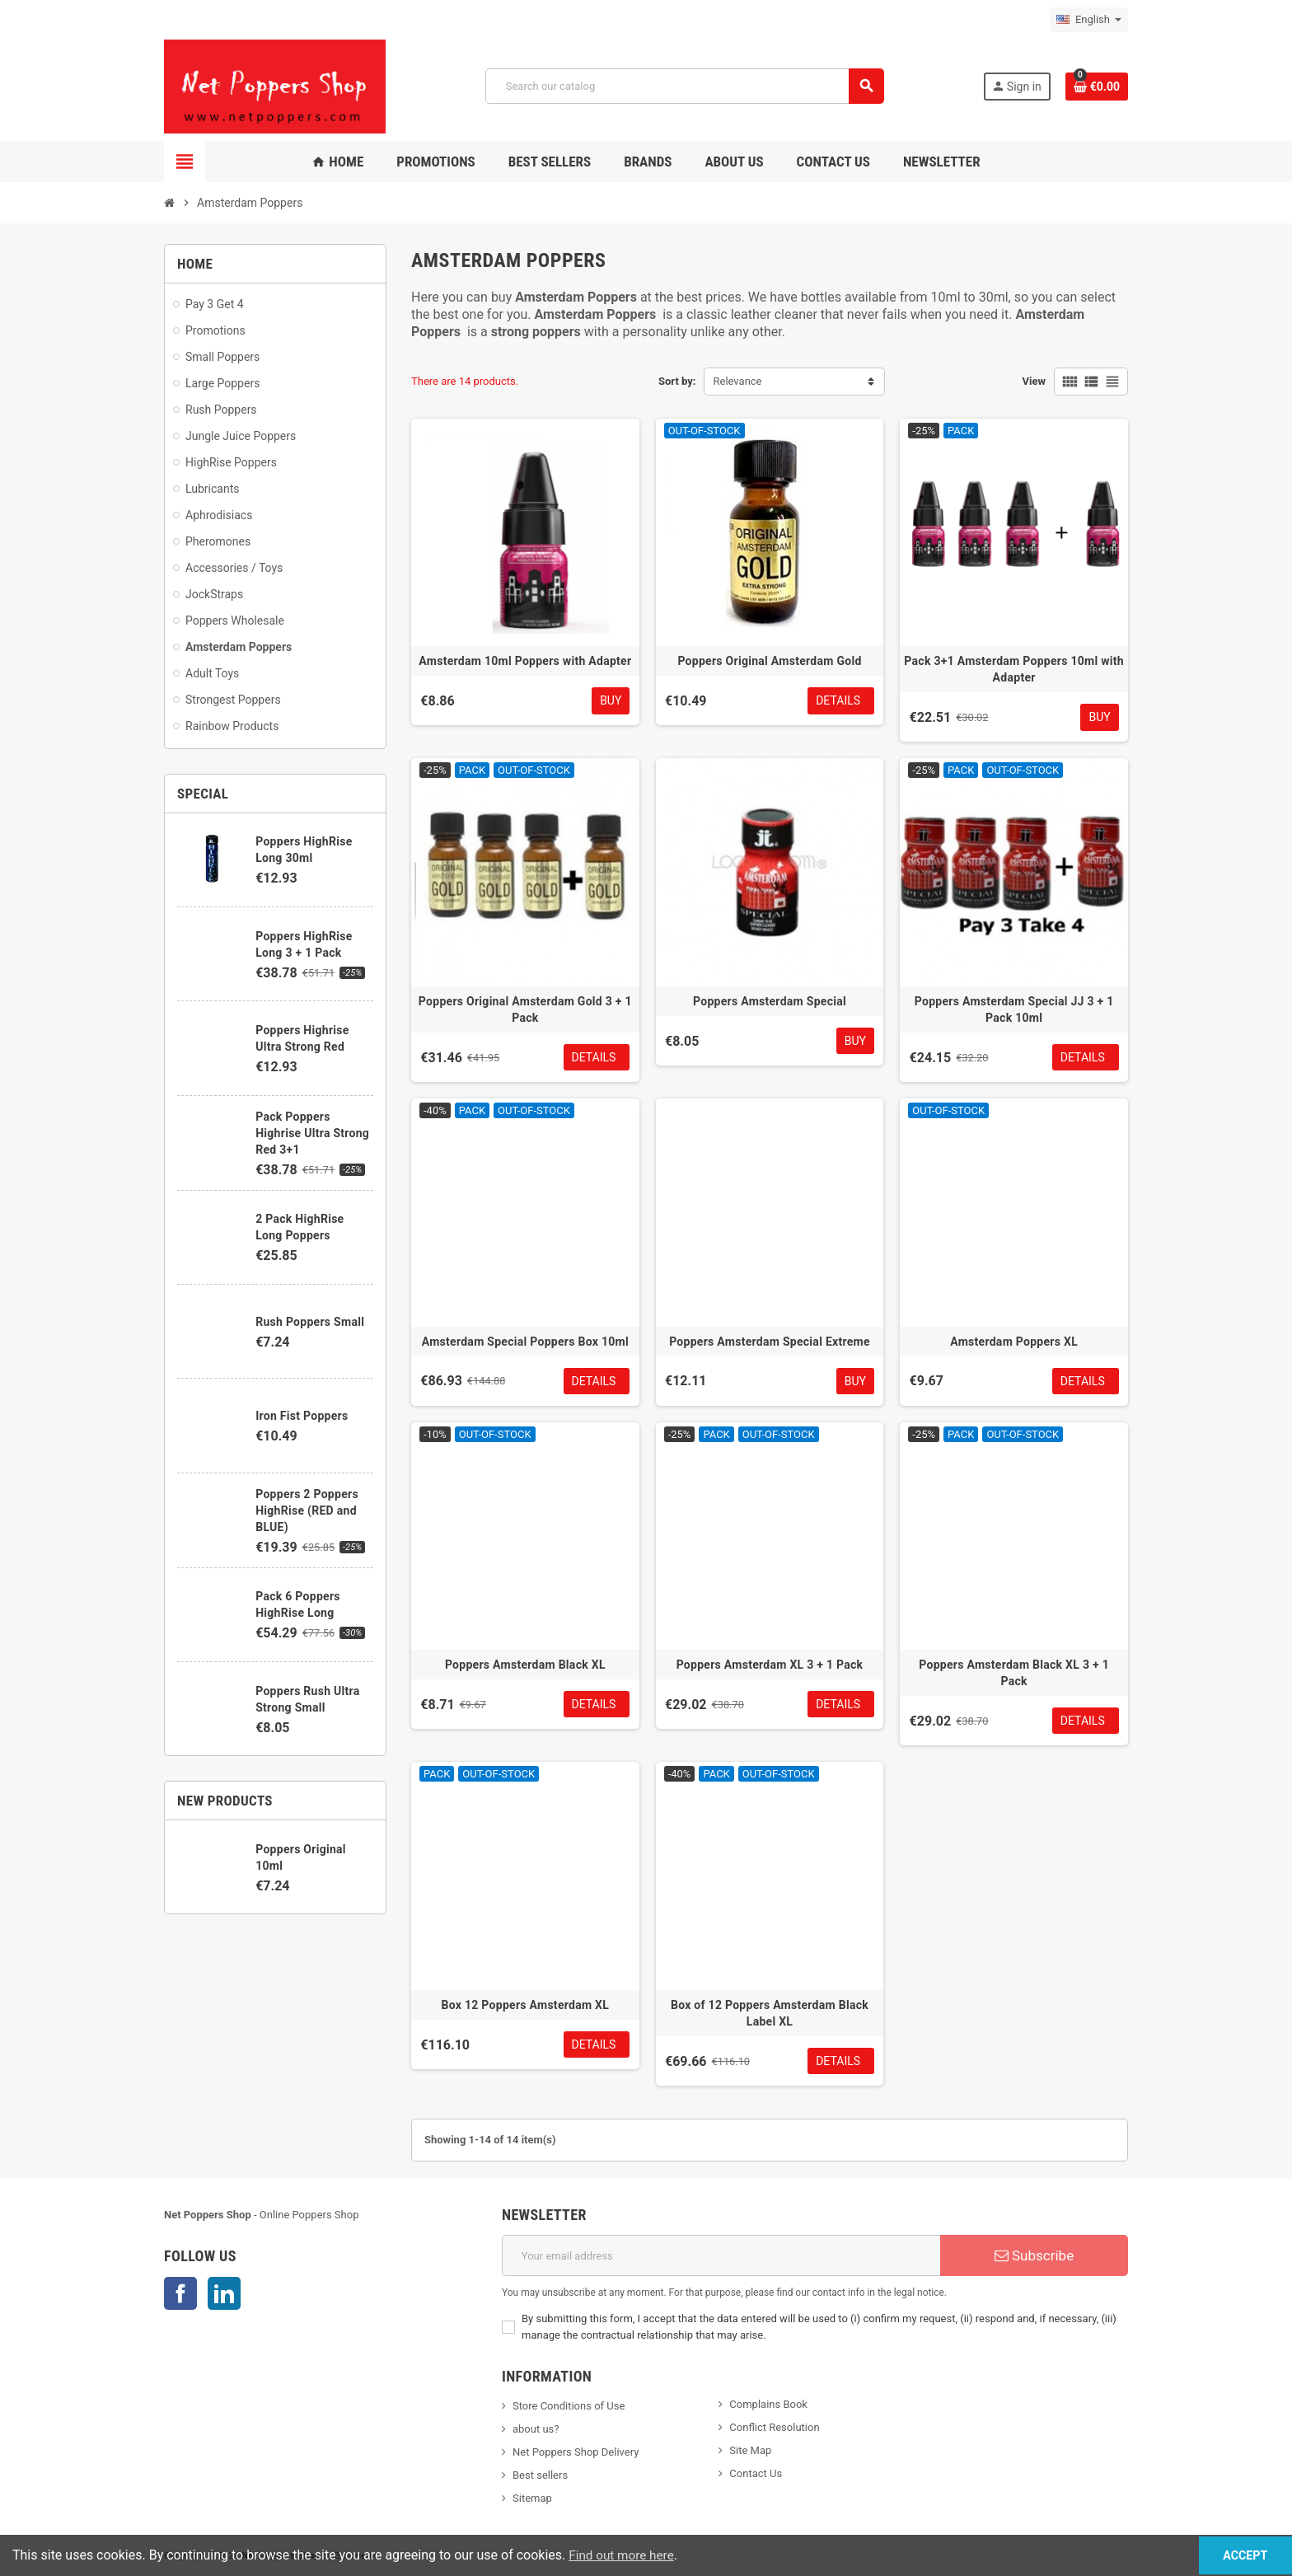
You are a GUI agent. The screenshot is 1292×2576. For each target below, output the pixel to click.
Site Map (750, 2450)
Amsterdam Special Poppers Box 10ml (525, 1341)
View (1034, 381)
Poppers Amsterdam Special (769, 1001)
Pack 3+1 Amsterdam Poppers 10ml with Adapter (1014, 669)
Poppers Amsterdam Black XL (525, 1664)
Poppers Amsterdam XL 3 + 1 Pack (770, 1664)
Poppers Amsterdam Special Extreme (769, 1341)
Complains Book (768, 2404)
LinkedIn (224, 2293)
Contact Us (755, 2473)
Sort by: (677, 381)
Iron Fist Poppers (301, 1415)
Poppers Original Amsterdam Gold (769, 660)
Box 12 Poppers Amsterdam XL (526, 2005)
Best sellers (540, 2475)
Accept (1230, 2555)
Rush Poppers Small (309, 1321)
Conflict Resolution (774, 2427)
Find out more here (624, 2555)
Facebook (180, 2293)
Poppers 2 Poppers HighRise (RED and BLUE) (306, 1510)
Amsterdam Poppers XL (1014, 1341)
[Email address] (721, 2255)
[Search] (684, 86)
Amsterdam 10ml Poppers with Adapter (525, 660)
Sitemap (532, 2498)
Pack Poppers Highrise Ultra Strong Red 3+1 (312, 1133)
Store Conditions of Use (569, 2406)
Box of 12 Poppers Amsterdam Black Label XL (769, 2013)
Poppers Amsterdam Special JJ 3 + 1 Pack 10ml (1014, 1009)
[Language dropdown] (1089, 19)
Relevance (737, 381)
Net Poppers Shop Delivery (576, 2452)
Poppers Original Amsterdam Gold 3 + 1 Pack (525, 1009)
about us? (536, 2429)
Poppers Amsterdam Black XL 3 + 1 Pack (1014, 1673)
